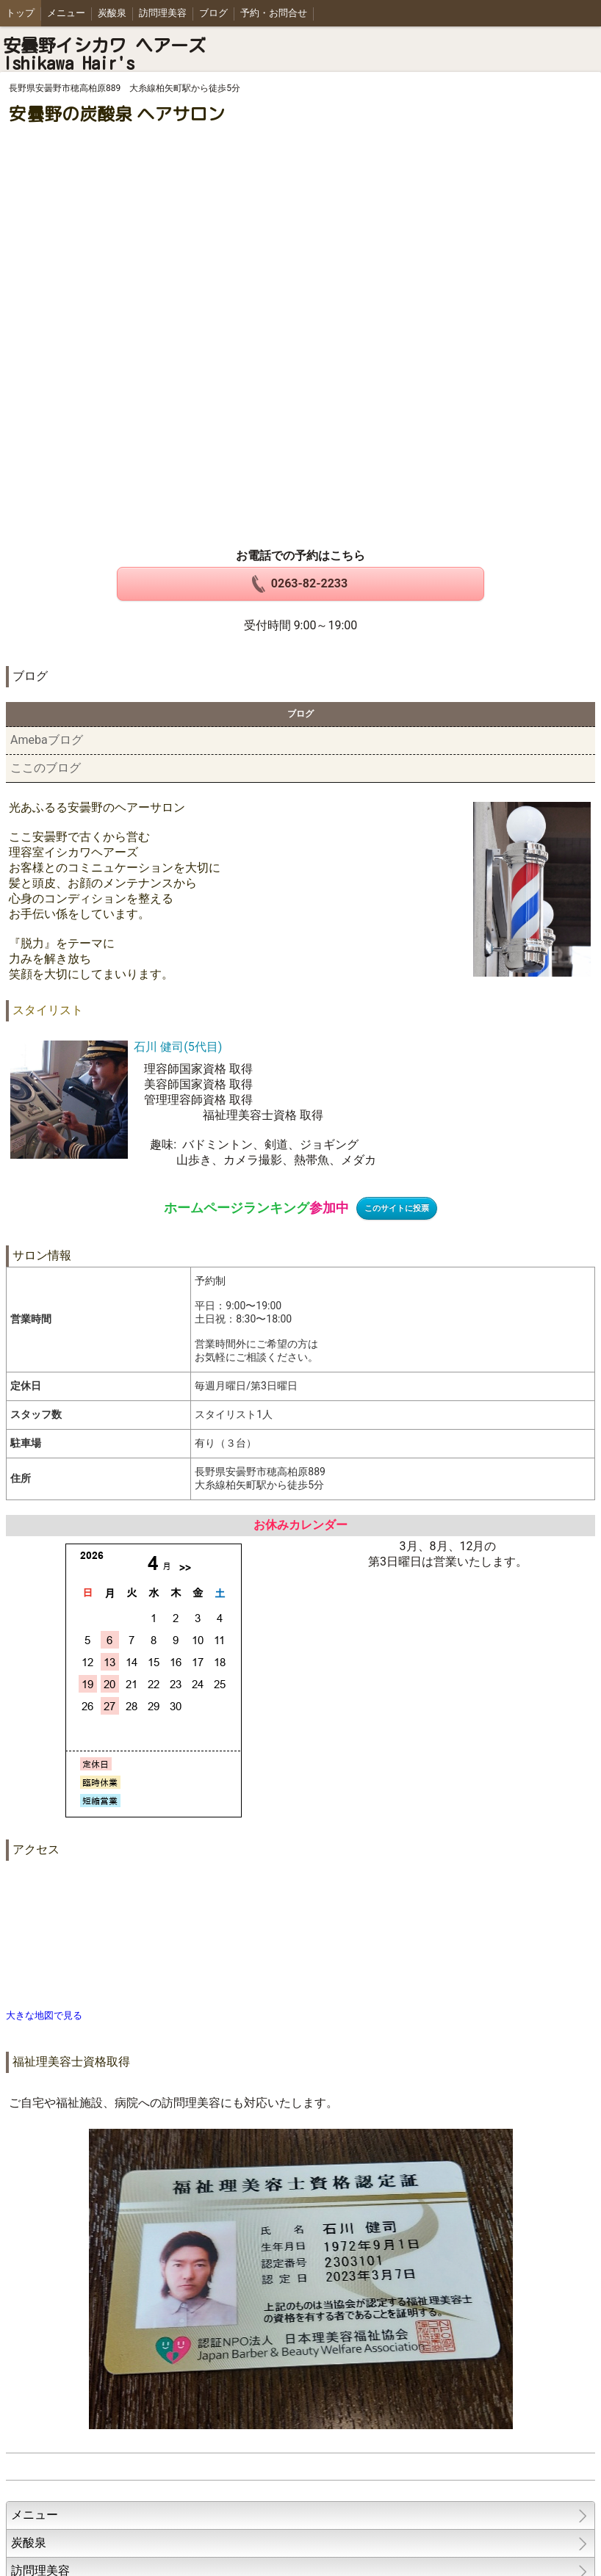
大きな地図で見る (44, 2015)
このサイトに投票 (396, 1208)
